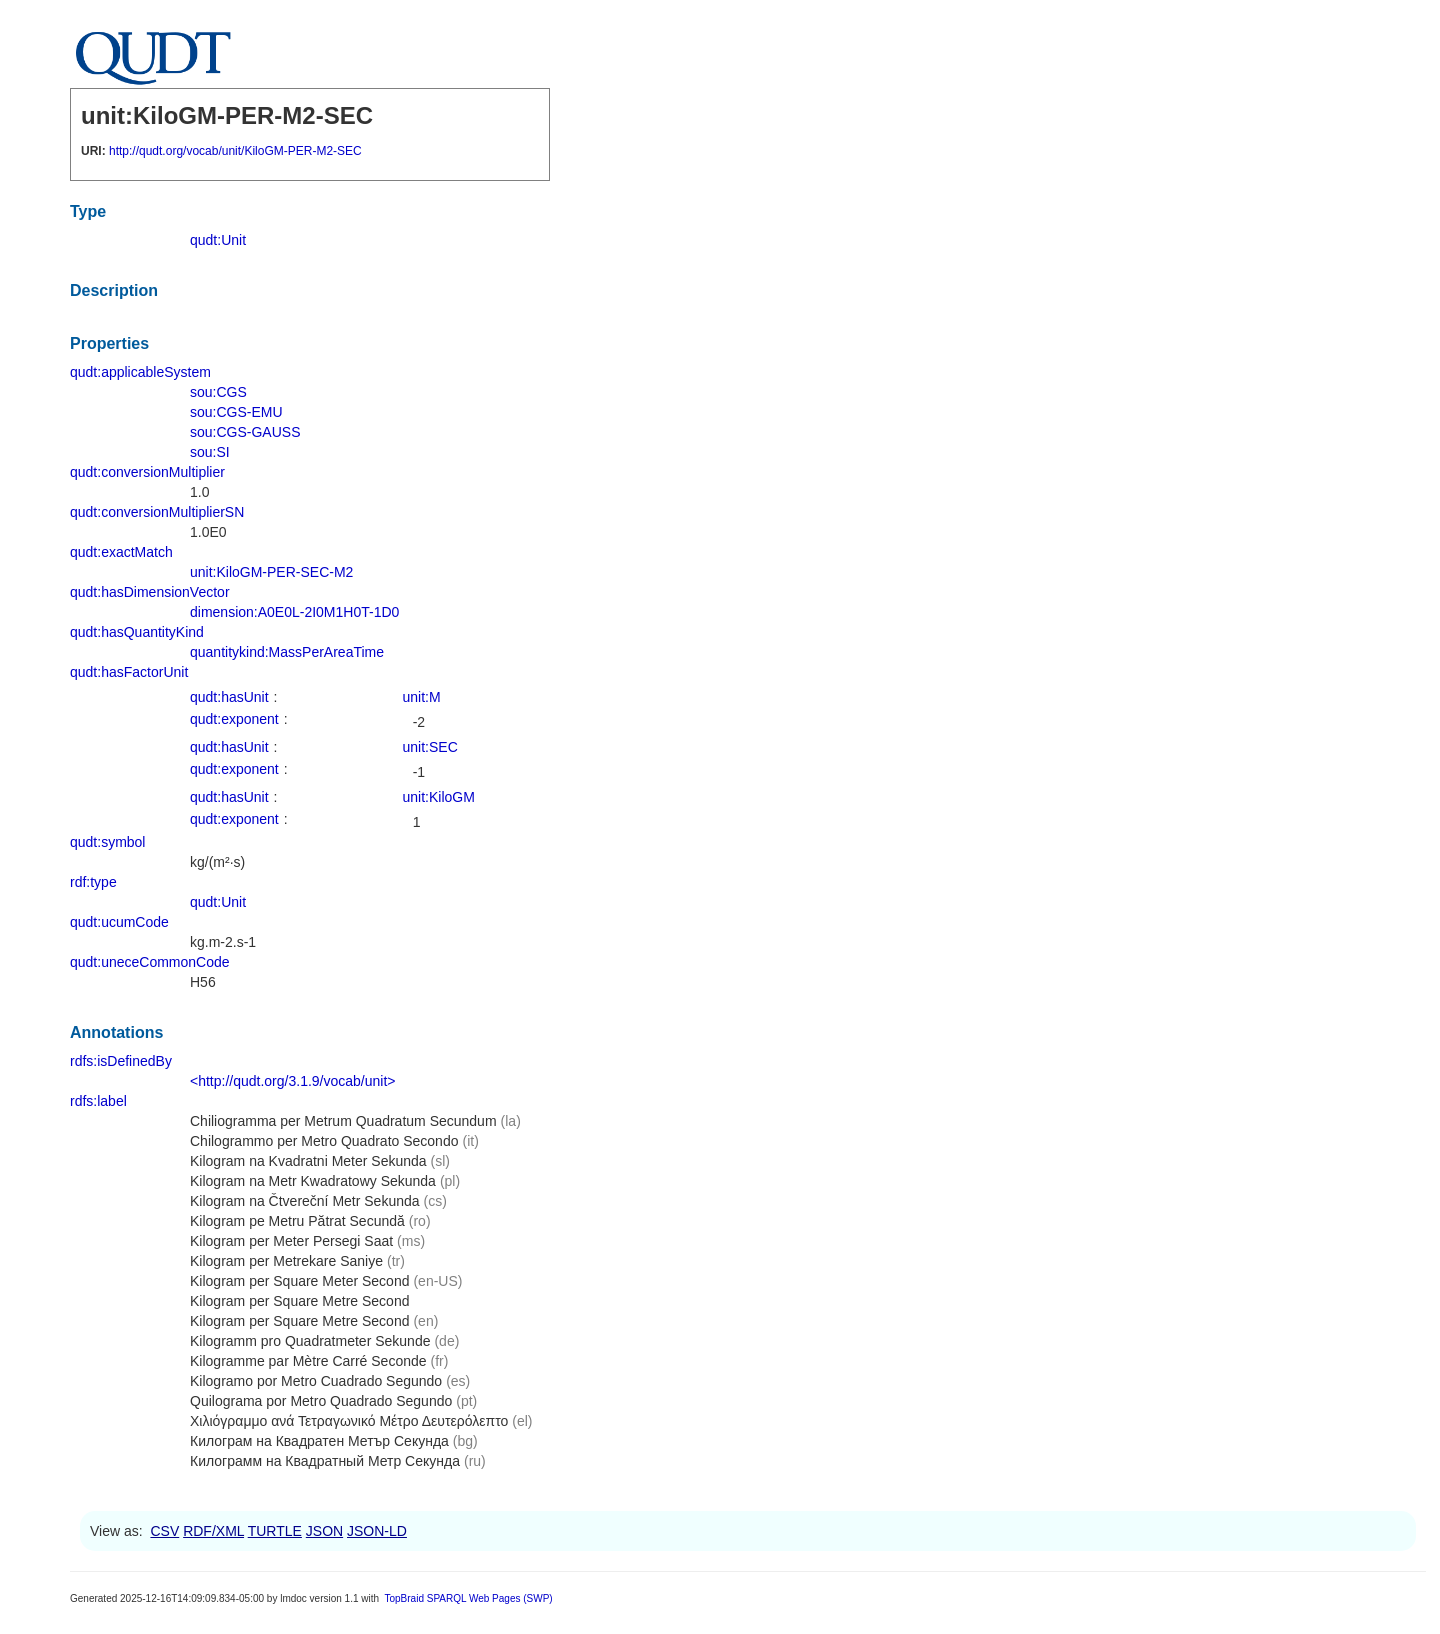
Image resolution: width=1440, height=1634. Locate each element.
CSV (164, 1531)
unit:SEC (430, 747)
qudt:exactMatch (121, 552)
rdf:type (93, 882)
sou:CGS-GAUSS (245, 432)
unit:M (422, 697)
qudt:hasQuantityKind (137, 632)
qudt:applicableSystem (140, 372)
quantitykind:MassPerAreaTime (287, 652)
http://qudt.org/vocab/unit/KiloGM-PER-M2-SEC (235, 151)
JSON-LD (377, 1531)
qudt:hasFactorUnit (129, 672)
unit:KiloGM (439, 797)
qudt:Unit (218, 240)
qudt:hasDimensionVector (150, 592)
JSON (324, 1531)
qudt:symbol (107, 842)
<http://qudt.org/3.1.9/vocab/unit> (292, 1081)
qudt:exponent (234, 719)
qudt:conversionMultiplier (147, 472)
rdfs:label (98, 1101)
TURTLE (275, 1531)
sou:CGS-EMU (236, 412)
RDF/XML (213, 1531)
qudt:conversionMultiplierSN (157, 512)
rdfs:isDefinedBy (121, 1061)
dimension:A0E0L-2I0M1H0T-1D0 (294, 612)
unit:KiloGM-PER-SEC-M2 (271, 572)
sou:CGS (218, 392)
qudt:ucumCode (119, 922)
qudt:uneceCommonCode (150, 962)
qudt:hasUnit (229, 697)
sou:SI (210, 452)
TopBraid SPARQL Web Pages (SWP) (468, 1598)
